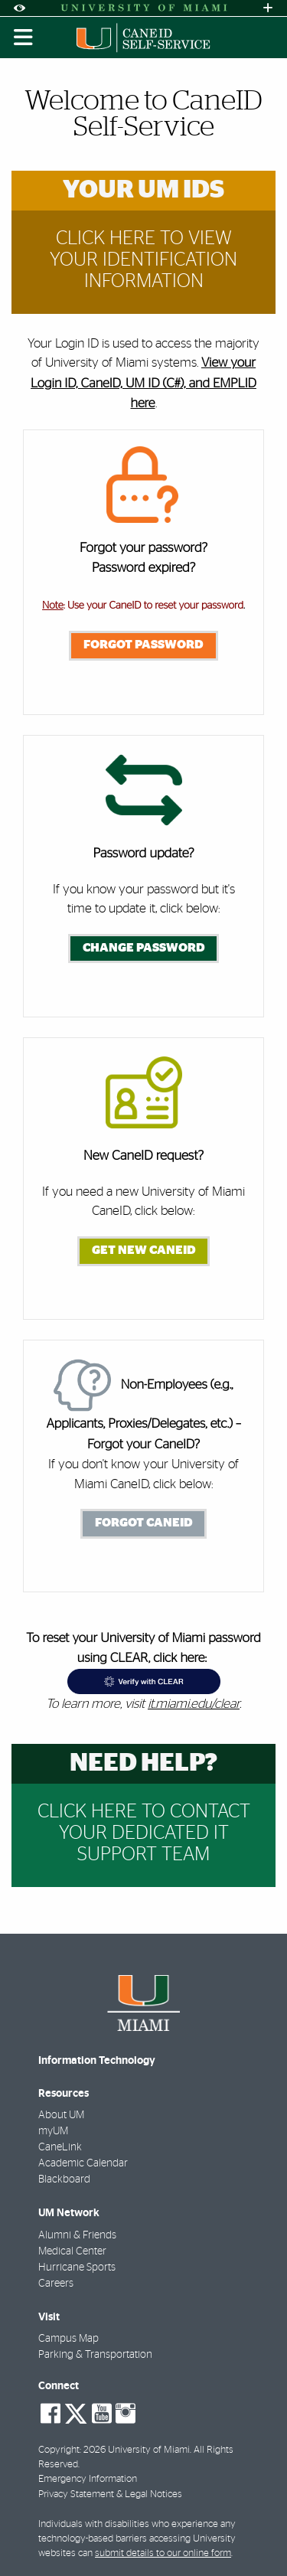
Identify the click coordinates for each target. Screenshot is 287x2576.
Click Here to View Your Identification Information (143, 260)
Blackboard (64, 2179)
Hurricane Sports (77, 2267)
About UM (61, 2115)
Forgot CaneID (144, 1523)
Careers (55, 2283)
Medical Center (72, 2251)
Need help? (143, 1763)
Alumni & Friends (77, 2235)
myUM (53, 2131)
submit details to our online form (163, 2553)
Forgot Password (143, 644)
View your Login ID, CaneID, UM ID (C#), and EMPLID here (143, 383)
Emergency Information (87, 2479)
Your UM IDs (143, 190)
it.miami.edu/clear (194, 1703)
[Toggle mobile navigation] (24, 37)
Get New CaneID (144, 1250)
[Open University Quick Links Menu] (268, 8)
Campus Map (68, 2338)
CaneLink (60, 2147)
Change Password (144, 948)
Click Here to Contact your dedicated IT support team (144, 1833)
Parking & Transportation (95, 2354)
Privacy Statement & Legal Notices (110, 2494)
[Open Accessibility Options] (19, 8)
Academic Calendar (83, 2163)
